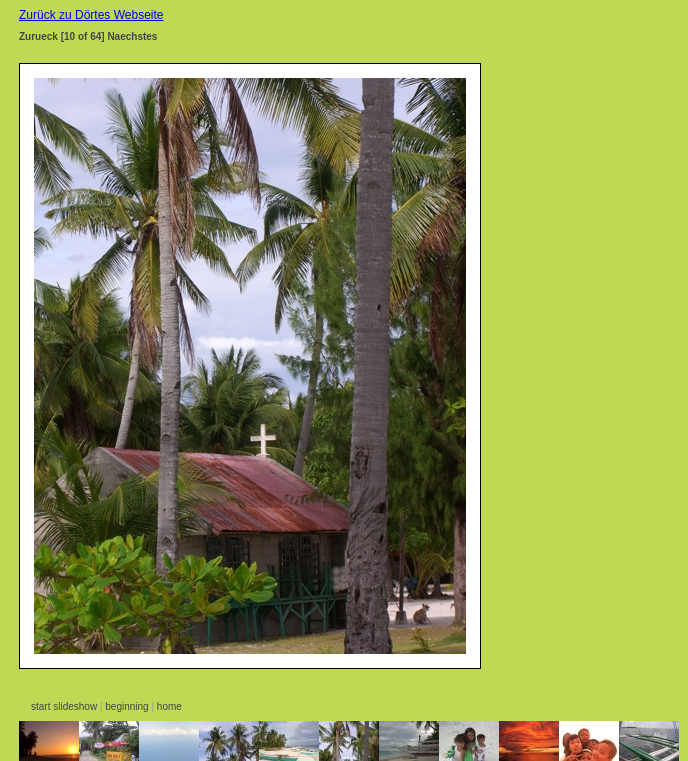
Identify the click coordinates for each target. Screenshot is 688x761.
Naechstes (132, 36)
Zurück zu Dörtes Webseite (91, 15)
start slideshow (64, 706)
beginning (126, 706)
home (169, 706)
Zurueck (38, 36)
